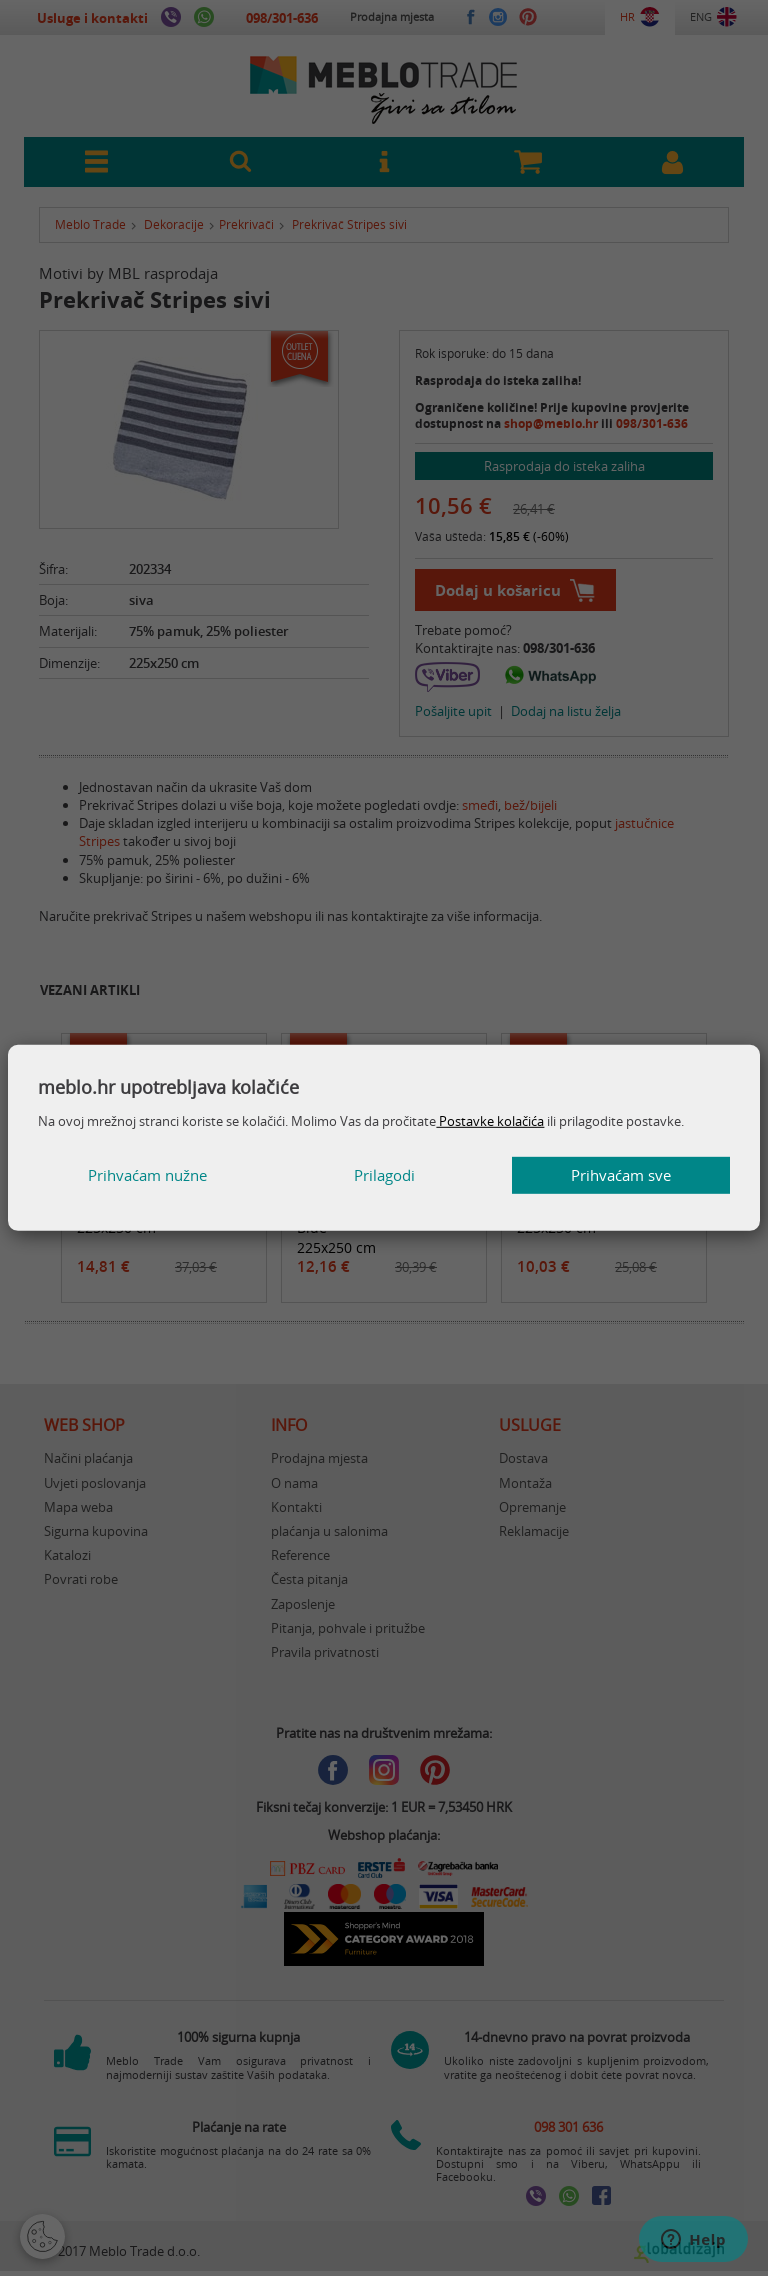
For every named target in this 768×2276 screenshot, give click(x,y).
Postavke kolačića (490, 1121)
